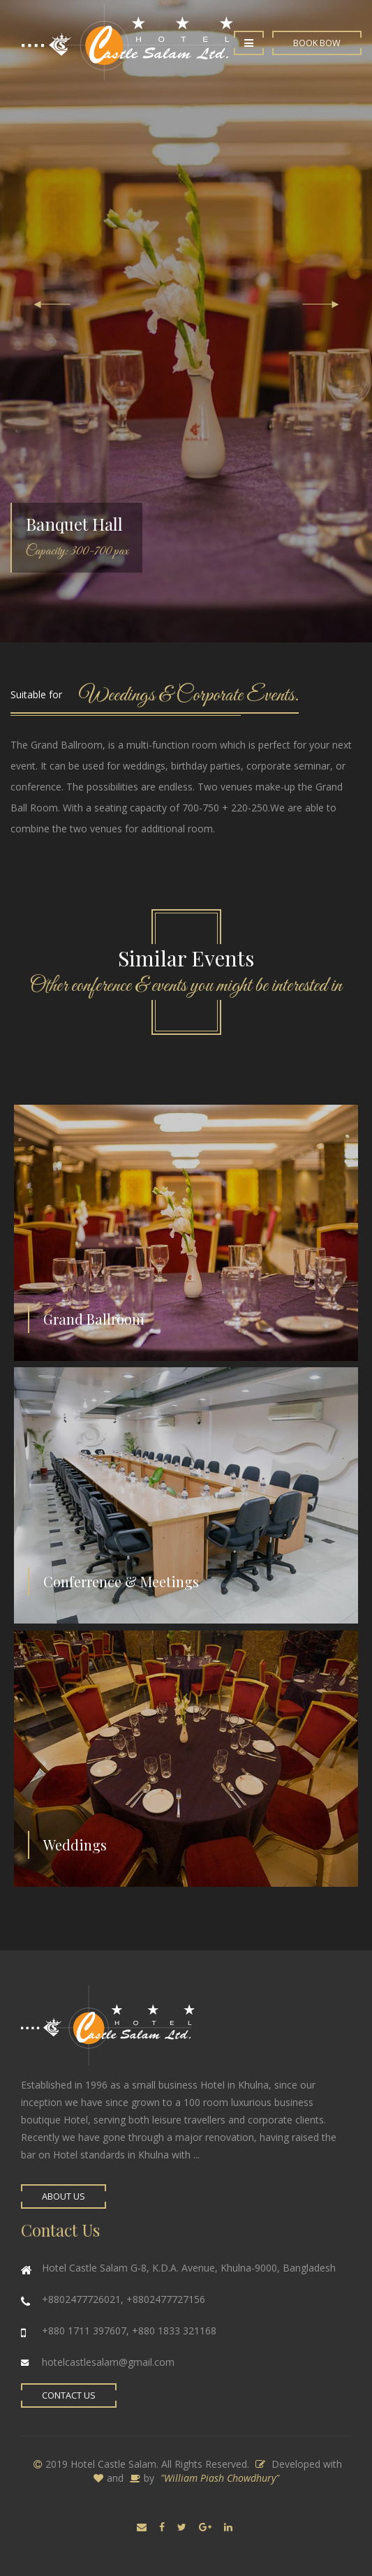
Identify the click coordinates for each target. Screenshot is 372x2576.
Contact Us (69, 2395)
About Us (63, 2196)
